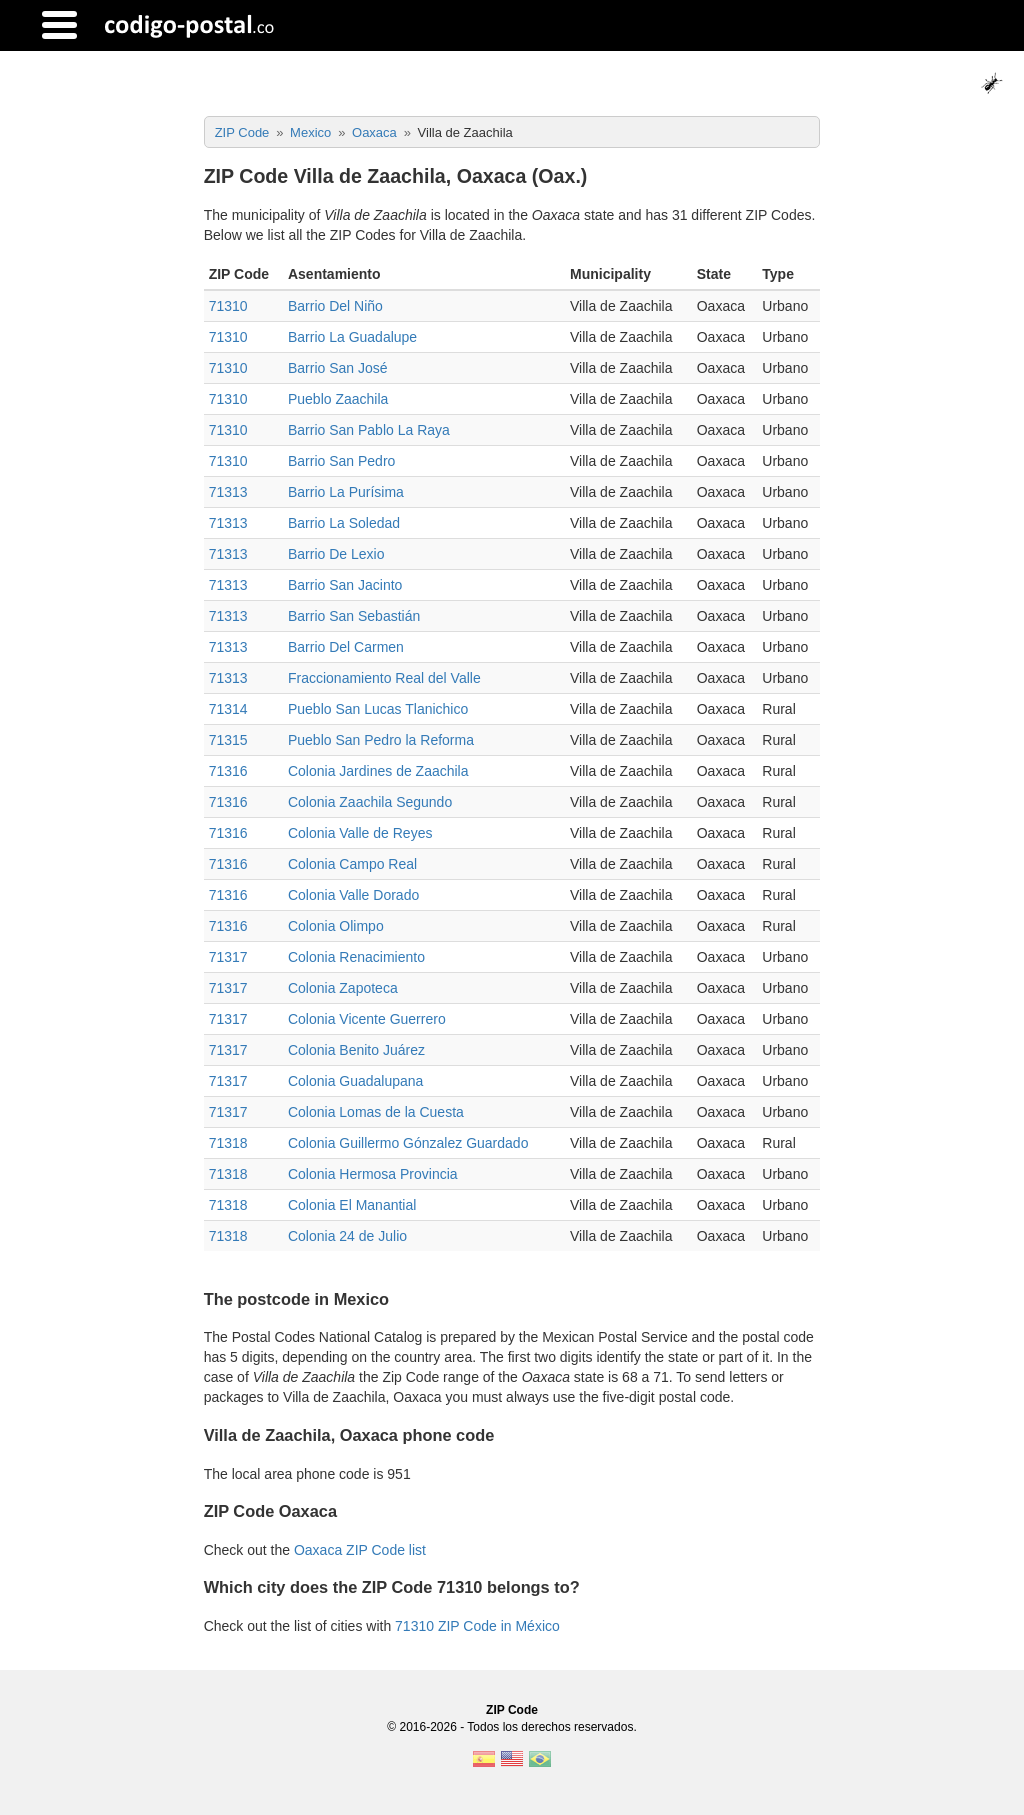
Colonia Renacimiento (356, 957)
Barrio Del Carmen (346, 647)
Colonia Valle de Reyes (360, 833)
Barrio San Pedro (341, 461)
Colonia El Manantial (352, 1205)
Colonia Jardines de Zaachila (378, 771)
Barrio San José (338, 368)
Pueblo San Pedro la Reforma (381, 740)
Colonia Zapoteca (343, 988)
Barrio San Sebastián (354, 616)
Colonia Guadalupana (355, 1081)
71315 (228, 740)
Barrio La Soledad (344, 523)
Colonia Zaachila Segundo (370, 802)
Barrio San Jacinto (345, 585)
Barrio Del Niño (335, 306)
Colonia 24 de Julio (347, 1236)
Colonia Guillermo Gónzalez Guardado (408, 1143)
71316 (228, 771)
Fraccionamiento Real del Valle (384, 678)
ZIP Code (512, 1710)
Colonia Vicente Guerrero (367, 1019)
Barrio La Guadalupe (352, 337)
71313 (228, 492)
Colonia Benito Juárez (356, 1050)
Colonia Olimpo (336, 926)
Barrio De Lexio (336, 554)
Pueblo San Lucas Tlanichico (378, 709)
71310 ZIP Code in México (477, 1626)
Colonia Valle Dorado (353, 895)
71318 (228, 1143)
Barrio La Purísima (346, 492)
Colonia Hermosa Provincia (373, 1174)
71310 (228, 306)
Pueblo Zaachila (338, 399)
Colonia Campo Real (352, 864)
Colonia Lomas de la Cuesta (376, 1112)
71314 (228, 709)
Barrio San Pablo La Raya (369, 430)
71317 (228, 957)
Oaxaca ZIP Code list (360, 1550)
